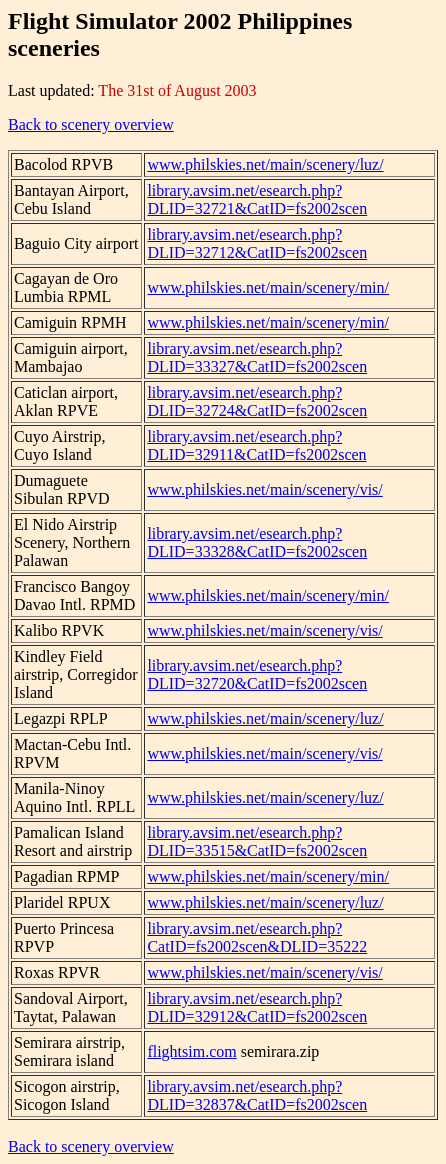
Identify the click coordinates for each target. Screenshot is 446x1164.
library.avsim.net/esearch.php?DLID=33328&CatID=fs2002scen (257, 542)
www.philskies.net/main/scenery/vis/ (264, 489)
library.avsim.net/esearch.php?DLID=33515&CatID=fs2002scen (257, 841)
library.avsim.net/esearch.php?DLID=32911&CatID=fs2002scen (256, 445)
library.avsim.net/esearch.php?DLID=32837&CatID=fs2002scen (257, 1095)
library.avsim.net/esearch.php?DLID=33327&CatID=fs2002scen (257, 357)
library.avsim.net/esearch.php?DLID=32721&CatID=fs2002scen (257, 199)
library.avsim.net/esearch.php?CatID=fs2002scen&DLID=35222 (257, 937)
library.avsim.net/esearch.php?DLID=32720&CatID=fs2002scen (257, 674)
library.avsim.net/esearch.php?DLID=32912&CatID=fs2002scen (257, 1007)
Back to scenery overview (91, 124)
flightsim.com (191, 1051)
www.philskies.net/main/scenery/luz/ (265, 164)
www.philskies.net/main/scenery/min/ (268, 287)
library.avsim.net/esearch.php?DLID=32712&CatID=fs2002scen (257, 243)
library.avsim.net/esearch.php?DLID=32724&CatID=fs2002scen (257, 401)
